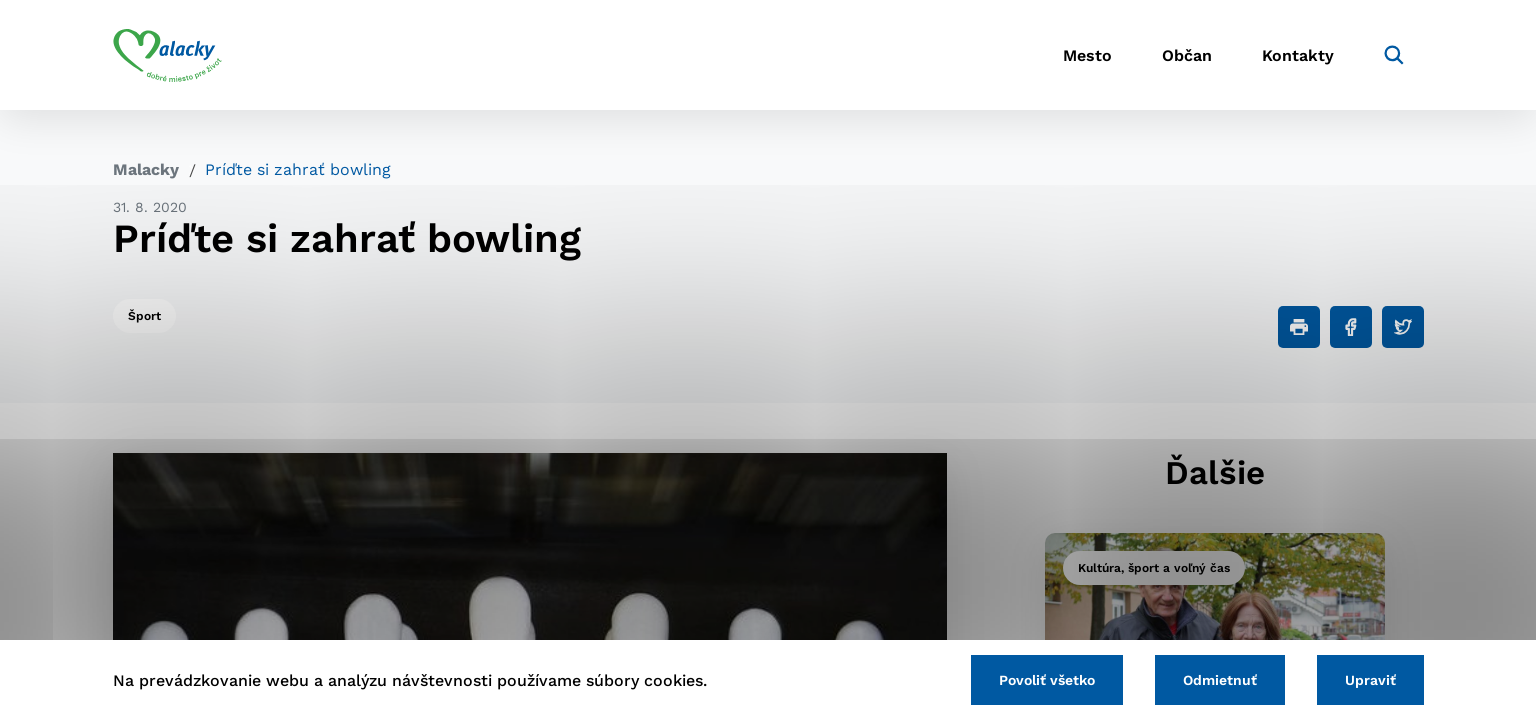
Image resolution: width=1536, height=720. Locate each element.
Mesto (1087, 55)
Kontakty (1298, 55)
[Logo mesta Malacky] (167, 55)
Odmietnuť (1220, 680)
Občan (1187, 55)
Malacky (146, 169)
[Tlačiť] (1299, 327)
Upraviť (1370, 680)
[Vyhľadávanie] (1394, 55)
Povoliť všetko (1047, 680)
